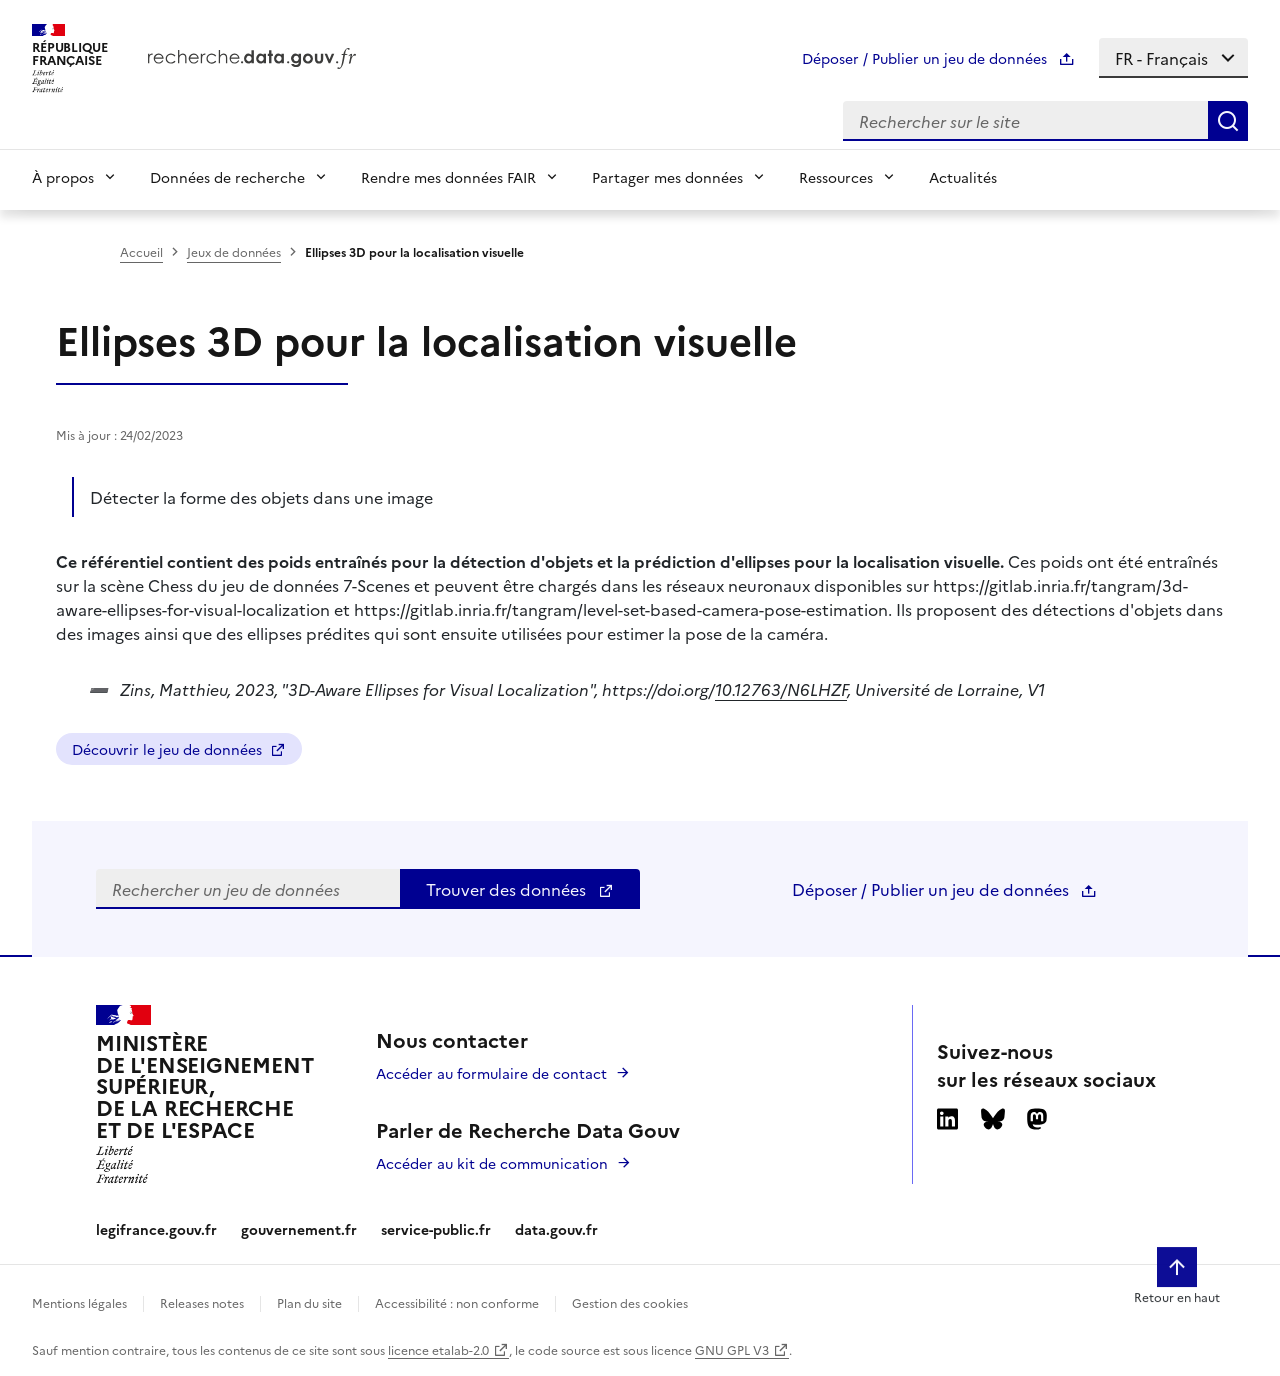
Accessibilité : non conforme (457, 1302)
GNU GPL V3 (732, 1349)
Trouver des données (520, 889)
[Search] (1228, 121)
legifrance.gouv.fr (156, 1229)
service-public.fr (436, 1229)
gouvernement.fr (299, 1229)
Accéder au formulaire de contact (491, 1073)
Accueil (141, 251)
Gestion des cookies (630, 1302)
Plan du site (309, 1302)
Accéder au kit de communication (492, 1163)
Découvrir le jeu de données (179, 749)
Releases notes (202, 1302)
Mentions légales (79, 1302)
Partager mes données (667, 177)
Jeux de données (234, 251)
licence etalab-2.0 (438, 1349)
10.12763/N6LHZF (781, 689)
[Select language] (1173, 58)
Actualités (963, 177)
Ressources (836, 177)
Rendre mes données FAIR (448, 177)
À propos (63, 177)
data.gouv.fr (556, 1229)
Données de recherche (227, 177)
